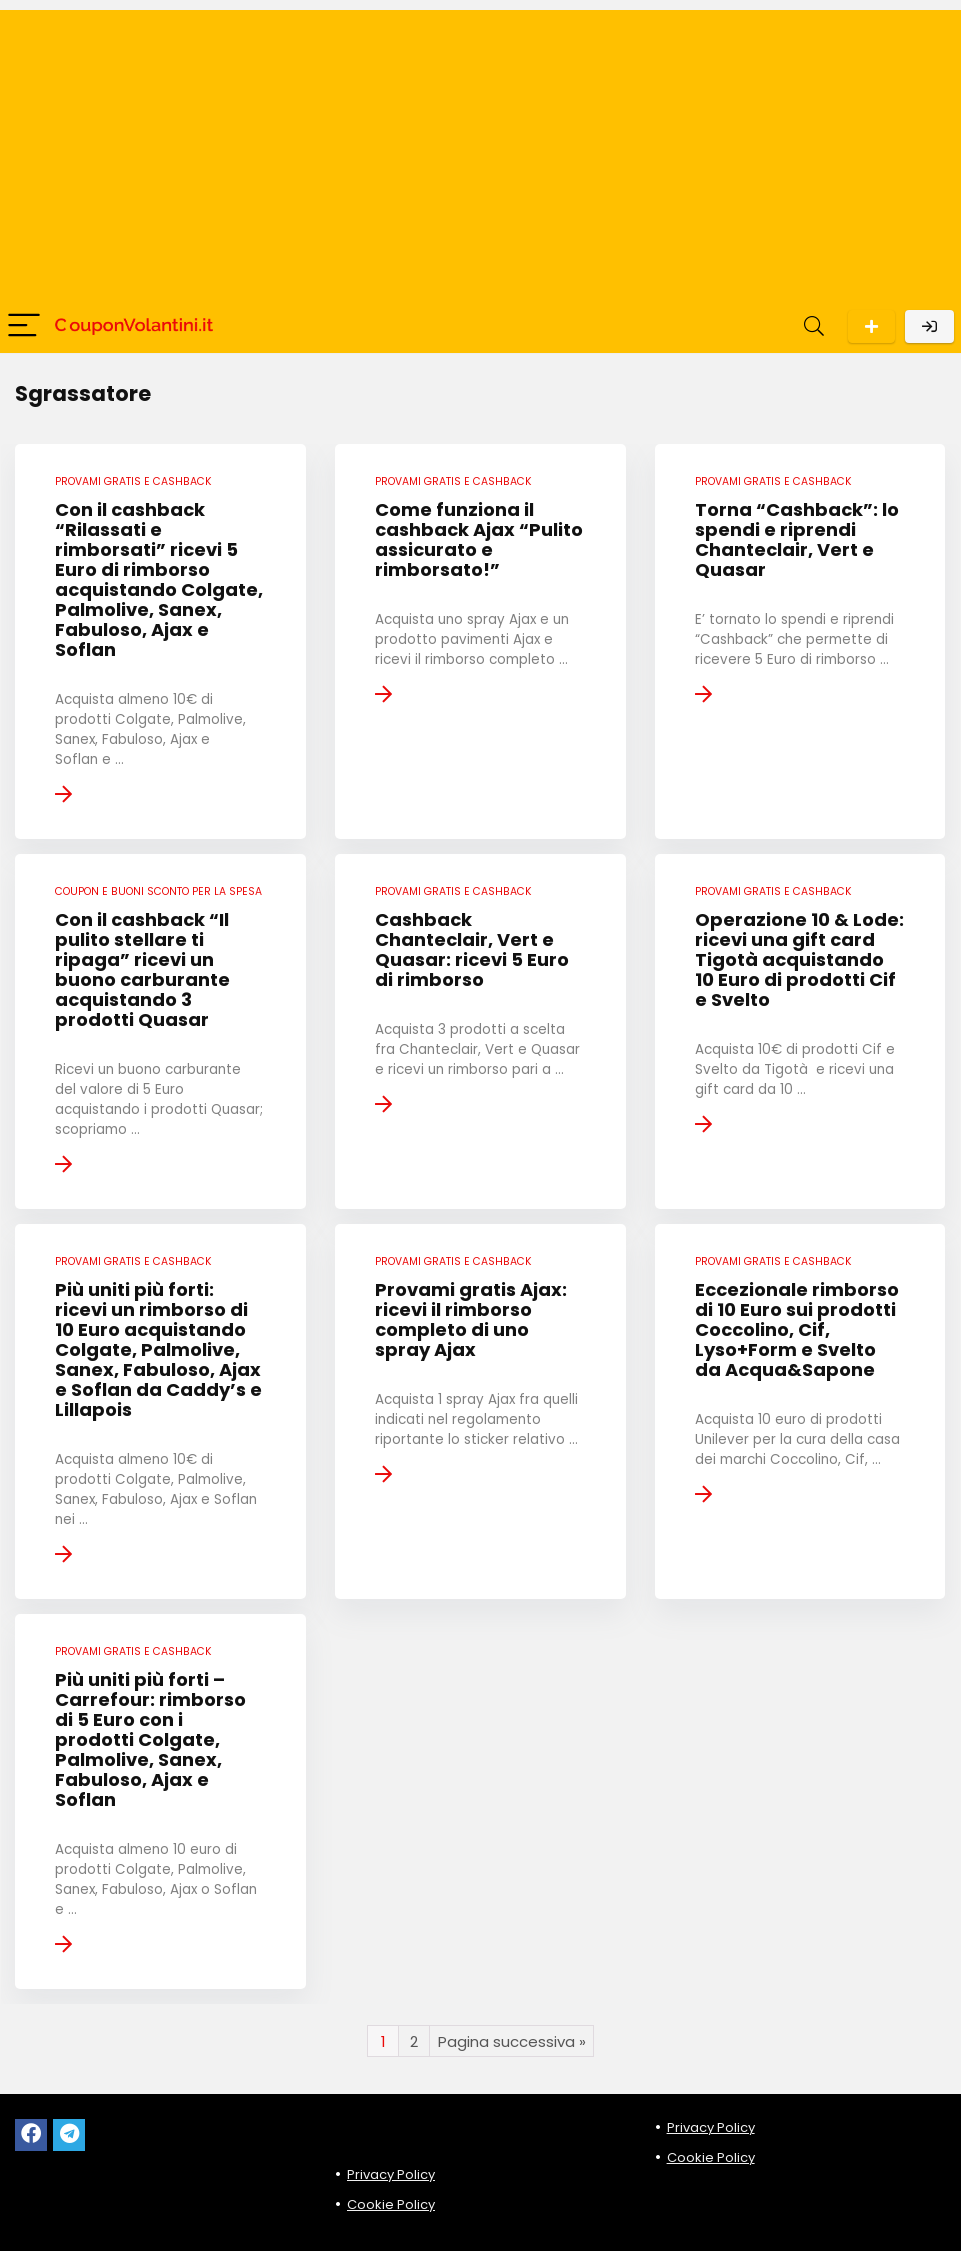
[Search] (814, 326)
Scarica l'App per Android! (871, 326)
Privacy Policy (391, 2174)
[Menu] (24, 326)
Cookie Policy (391, 2204)
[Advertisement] (480, 150)
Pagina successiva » (512, 2041)
